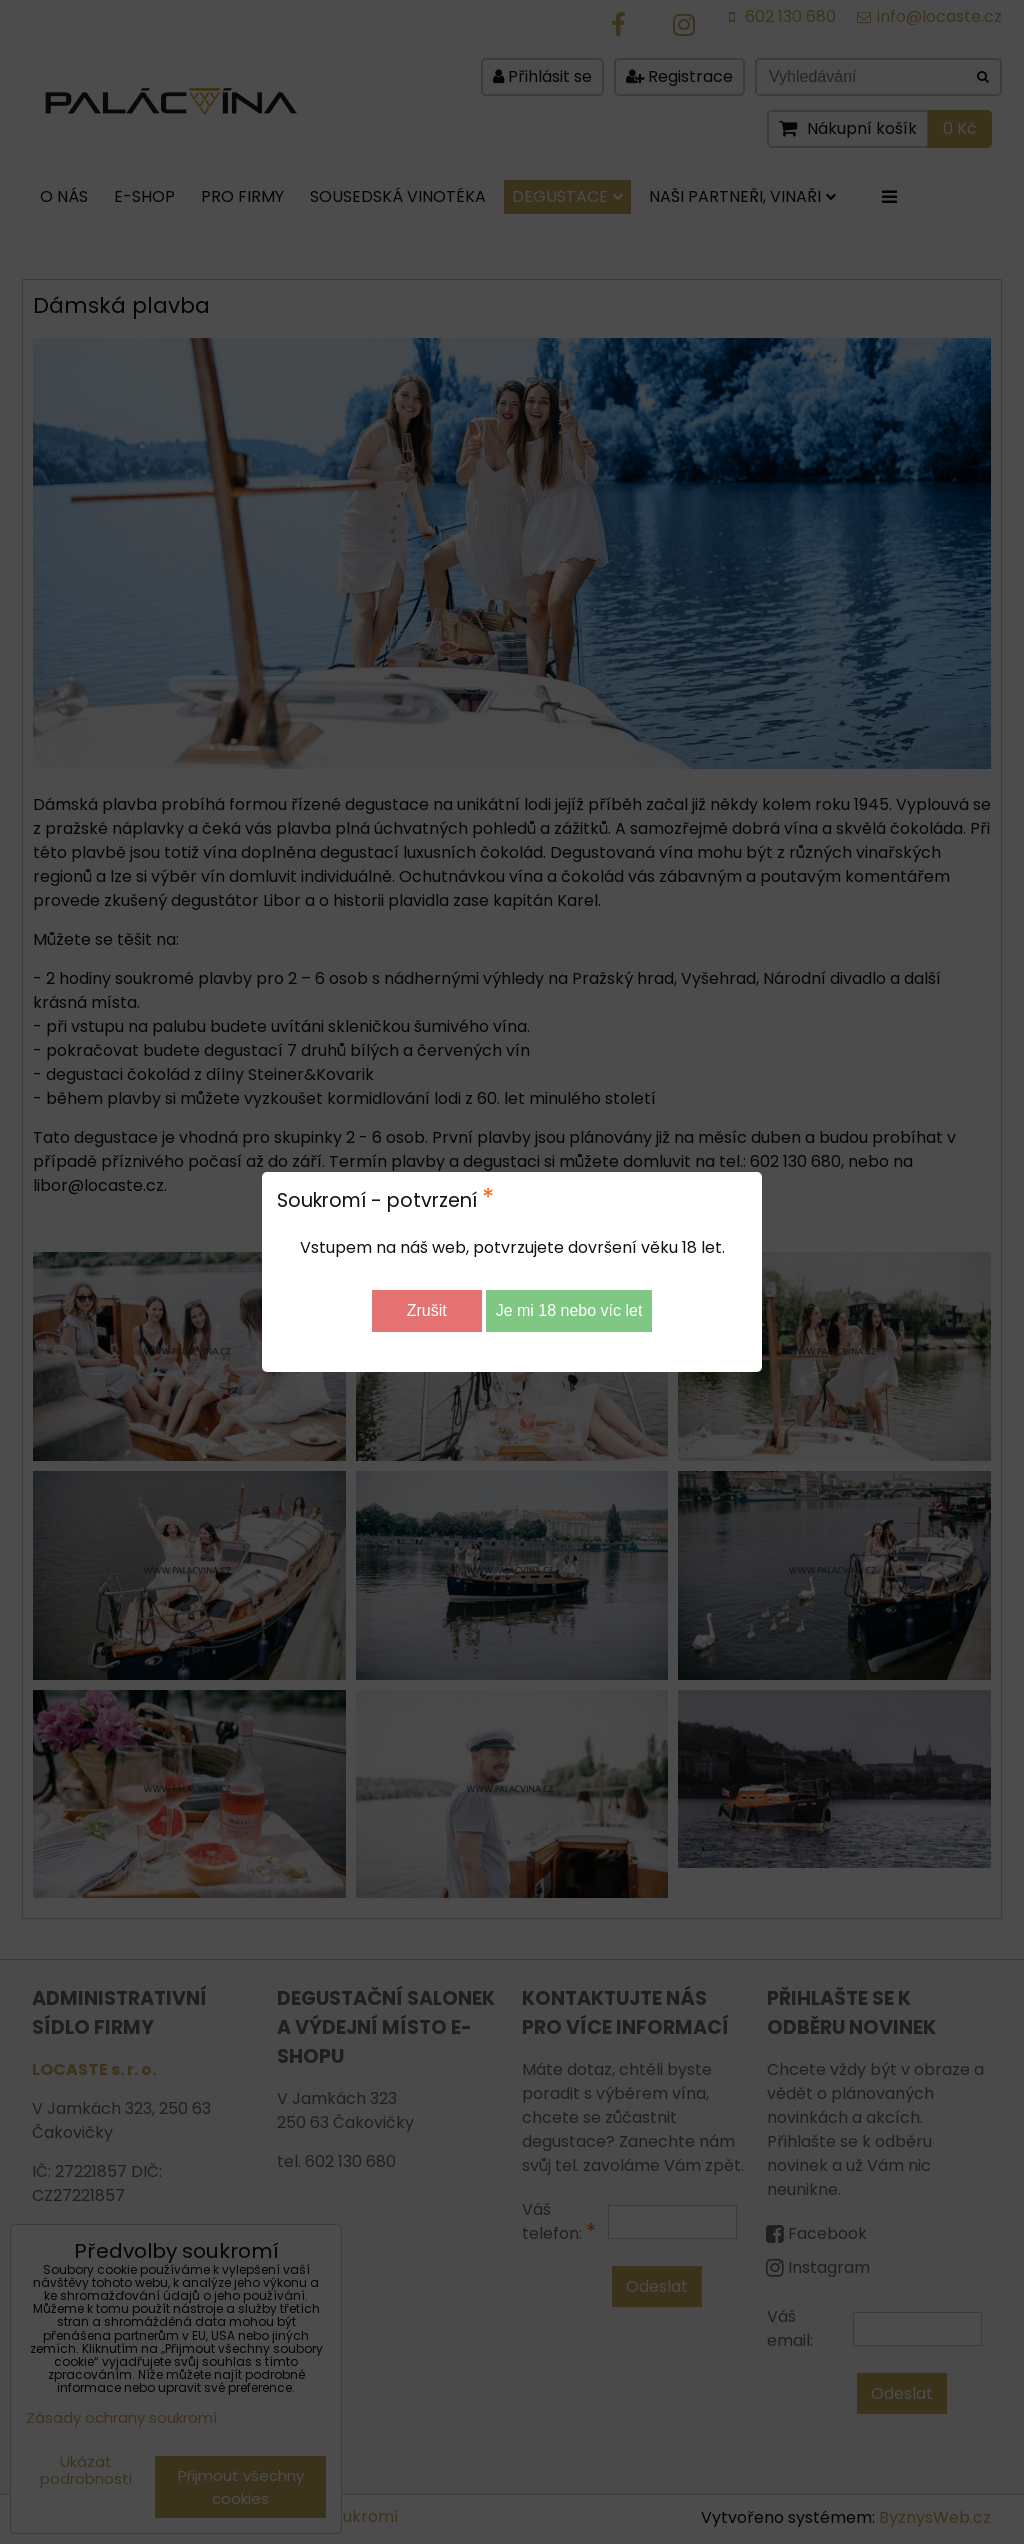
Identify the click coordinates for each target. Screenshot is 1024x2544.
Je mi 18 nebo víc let (569, 1310)
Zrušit (427, 1310)
